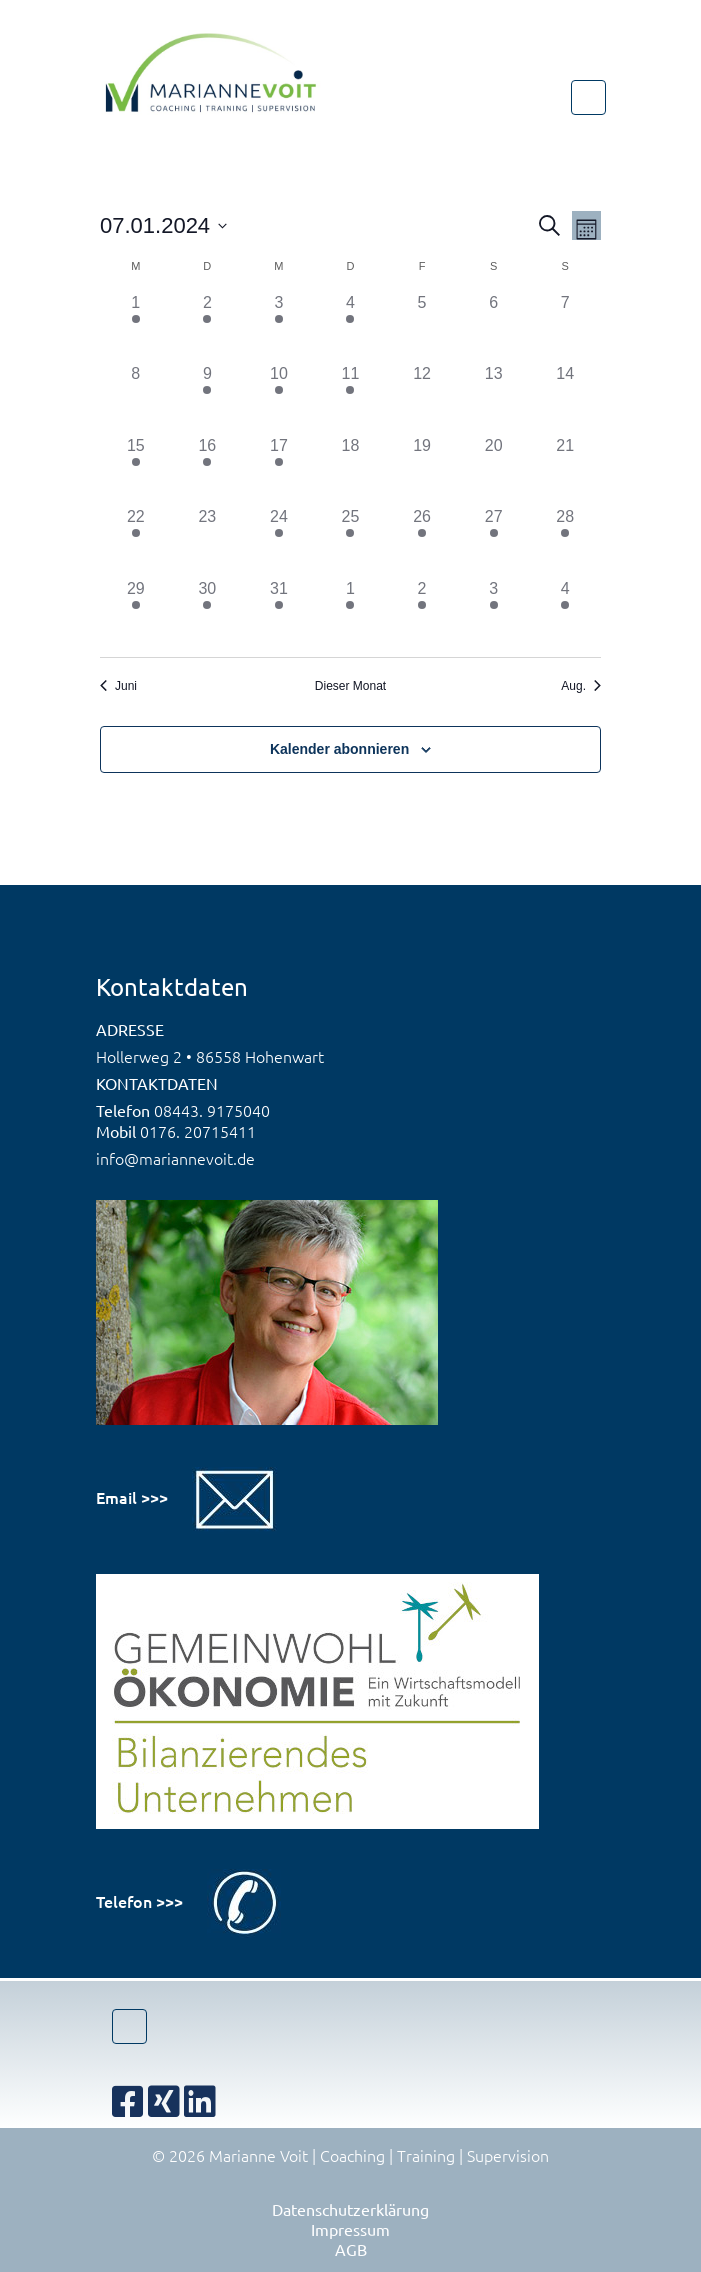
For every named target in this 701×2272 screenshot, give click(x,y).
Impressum (350, 2229)
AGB (351, 2249)
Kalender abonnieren (339, 749)
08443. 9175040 (212, 1110)
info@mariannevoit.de (175, 1158)
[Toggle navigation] (588, 97)
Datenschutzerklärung (350, 2209)
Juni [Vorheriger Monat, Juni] (118, 686)
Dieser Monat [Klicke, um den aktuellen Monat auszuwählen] (350, 686)
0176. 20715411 (198, 1131)
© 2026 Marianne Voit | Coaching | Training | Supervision (350, 2155)
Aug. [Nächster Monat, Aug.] (581, 686)
